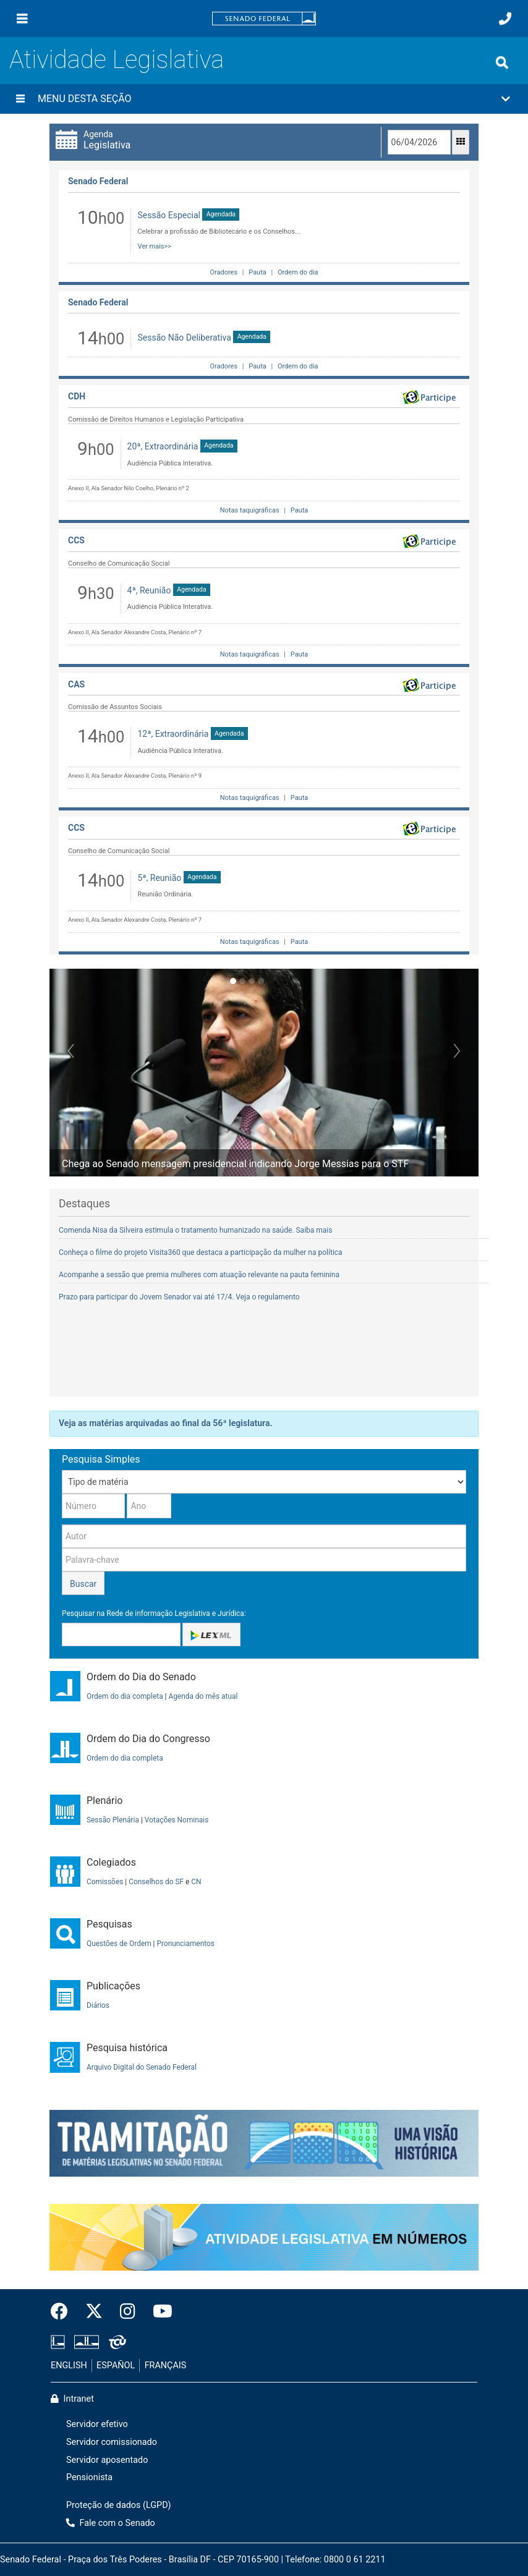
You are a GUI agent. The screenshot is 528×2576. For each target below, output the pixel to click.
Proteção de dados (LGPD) (118, 2505)
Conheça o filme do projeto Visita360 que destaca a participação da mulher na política (201, 1252)
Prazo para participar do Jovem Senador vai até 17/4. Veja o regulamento (179, 1297)
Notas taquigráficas (249, 510)
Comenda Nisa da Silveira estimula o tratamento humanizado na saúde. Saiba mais (195, 1230)
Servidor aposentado (107, 2460)
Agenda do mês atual (202, 1696)
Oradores (223, 272)
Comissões (105, 1881)
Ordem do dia (297, 272)
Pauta (257, 272)
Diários (98, 2005)
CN (196, 1881)
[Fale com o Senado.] (505, 18)
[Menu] (22, 18)
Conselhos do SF (156, 1881)
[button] (264, 99)
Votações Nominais (177, 1820)
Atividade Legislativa (116, 59)
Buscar (83, 1584)
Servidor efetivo (97, 2424)
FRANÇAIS (166, 2365)
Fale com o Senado (110, 2523)
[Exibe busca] (502, 62)
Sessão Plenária (113, 1820)
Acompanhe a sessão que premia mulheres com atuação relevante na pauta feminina (199, 1274)
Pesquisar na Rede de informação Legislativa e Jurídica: (154, 1613)
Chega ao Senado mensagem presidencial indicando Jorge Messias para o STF (235, 1164)
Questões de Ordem (119, 1943)
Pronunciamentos (185, 1943)
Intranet (72, 2399)
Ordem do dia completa (125, 1696)
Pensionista (89, 2477)
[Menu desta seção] (20, 99)
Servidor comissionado (111, 2442)
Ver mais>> (154, 246)
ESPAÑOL (115, 2365)
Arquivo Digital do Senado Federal (142, 2067)
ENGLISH (69, 2365)
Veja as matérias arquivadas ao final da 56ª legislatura (164, 1423)
